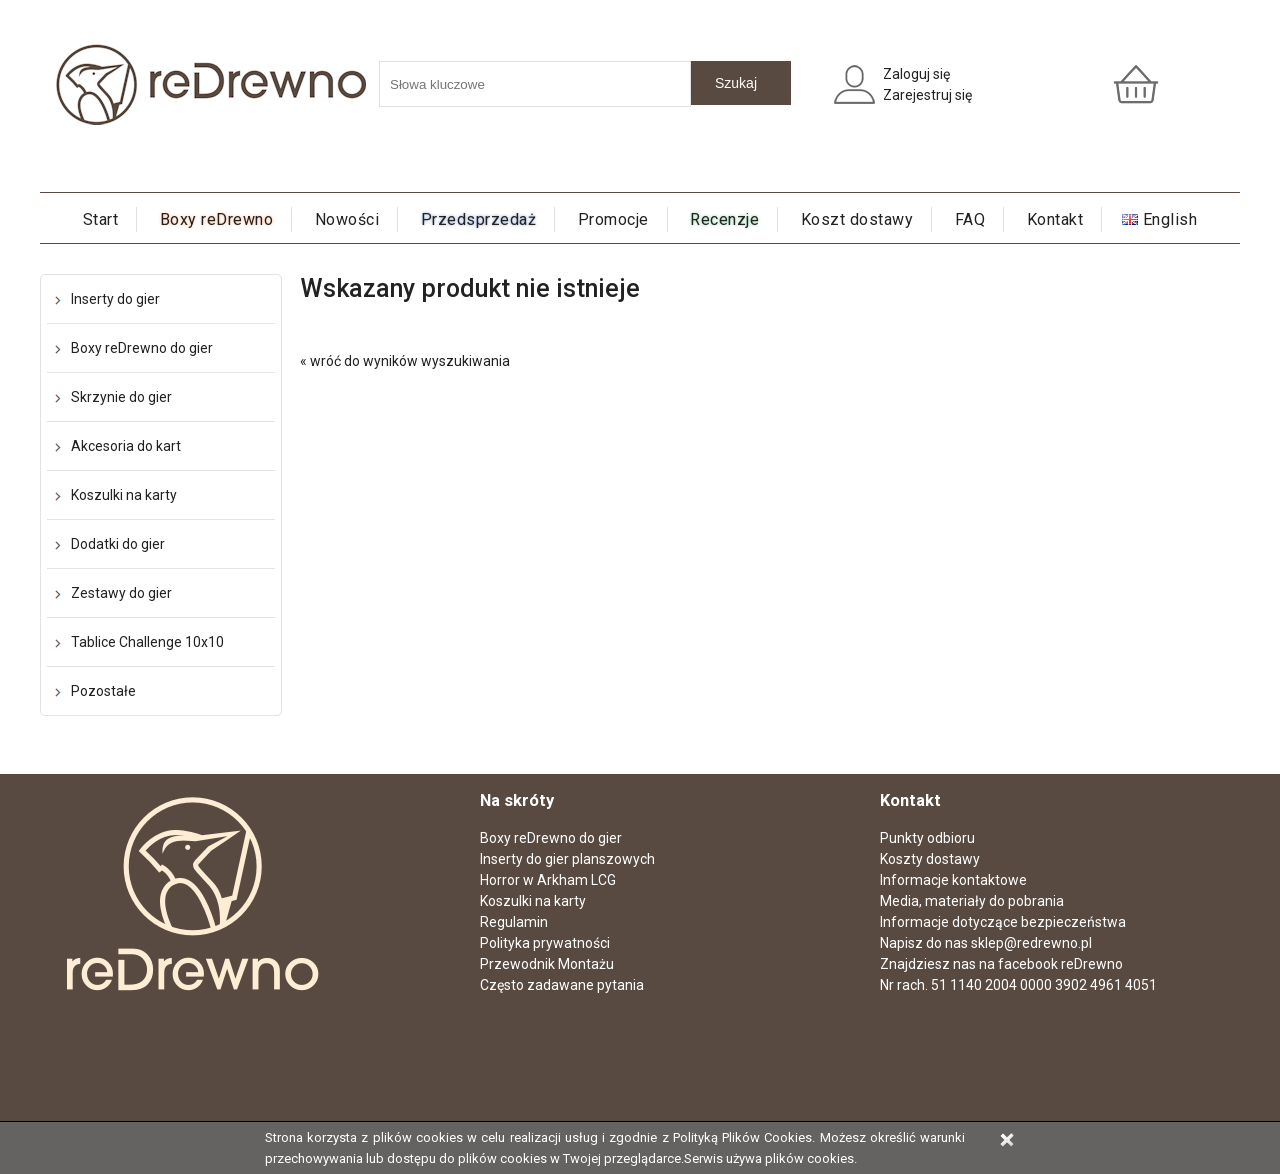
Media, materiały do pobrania (972, 901)
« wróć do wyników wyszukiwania (405, 361)
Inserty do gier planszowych (567, 859)
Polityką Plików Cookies (742, 1137)
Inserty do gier (115, 299)
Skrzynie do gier (121, 397)
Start (101, 219)
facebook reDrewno (1060, 964)
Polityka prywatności (545, 943)
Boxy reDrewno (217, 219)
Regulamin (514, 922)
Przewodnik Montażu (547, 964)
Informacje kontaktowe (953, 880)
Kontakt (1055, 219)
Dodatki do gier (118, 544)
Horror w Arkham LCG (548, 880)
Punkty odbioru (927, 838)
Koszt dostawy (857, 219)
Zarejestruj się (927, 95)
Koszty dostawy (930, 859)
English (1170, 219)
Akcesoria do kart (126, 446)
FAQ (970, 219)
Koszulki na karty (124, 495)
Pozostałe (103, 691)
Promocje (613, 219)
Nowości (347, 219)
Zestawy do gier (121, 593)
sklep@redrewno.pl (1031, 943)
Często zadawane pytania (562, 985)
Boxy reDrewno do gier (142, 348)
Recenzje (724, 219)
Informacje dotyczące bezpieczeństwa (1003, 922)
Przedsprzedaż (479, 219)
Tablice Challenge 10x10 (147, 642)
